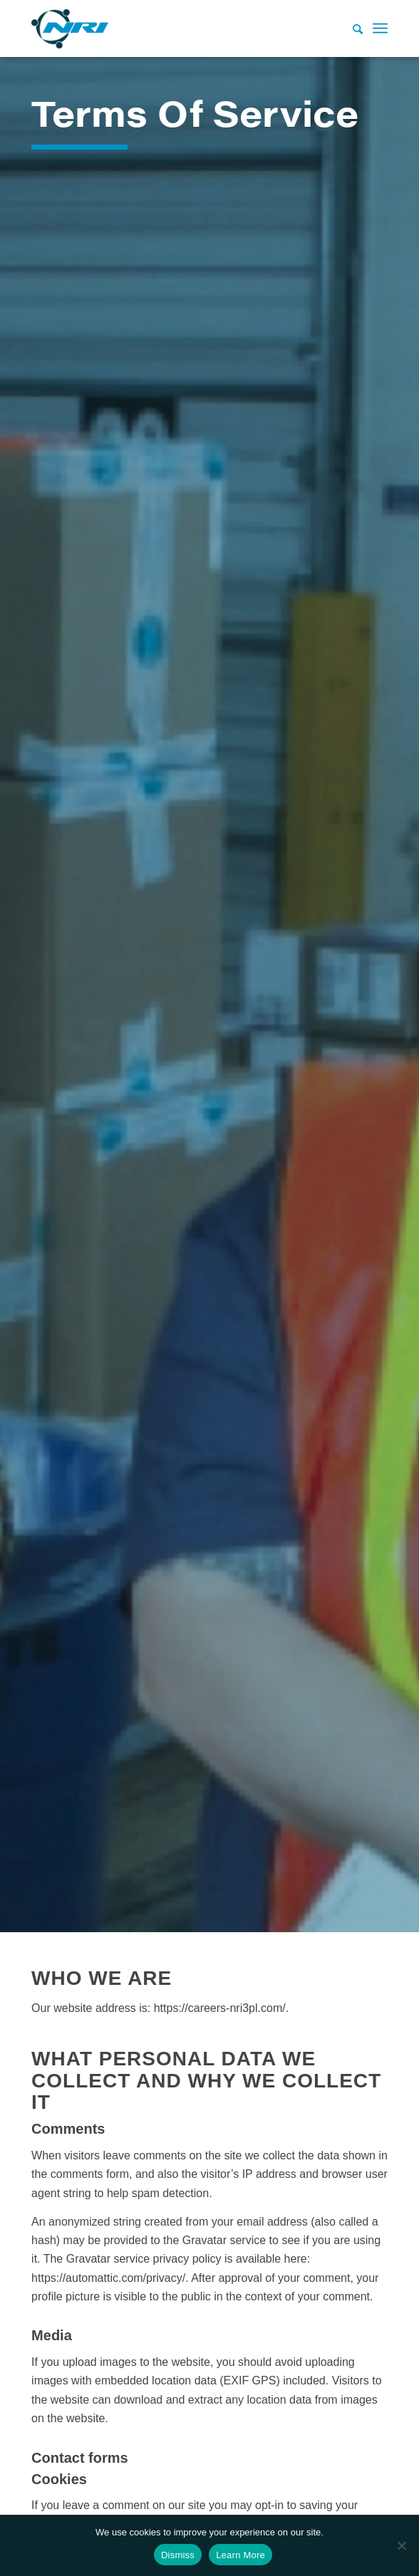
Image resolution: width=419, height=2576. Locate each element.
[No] (401, 2545)
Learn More (240, 2555)
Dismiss (178, 2555)
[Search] (350, 28)
